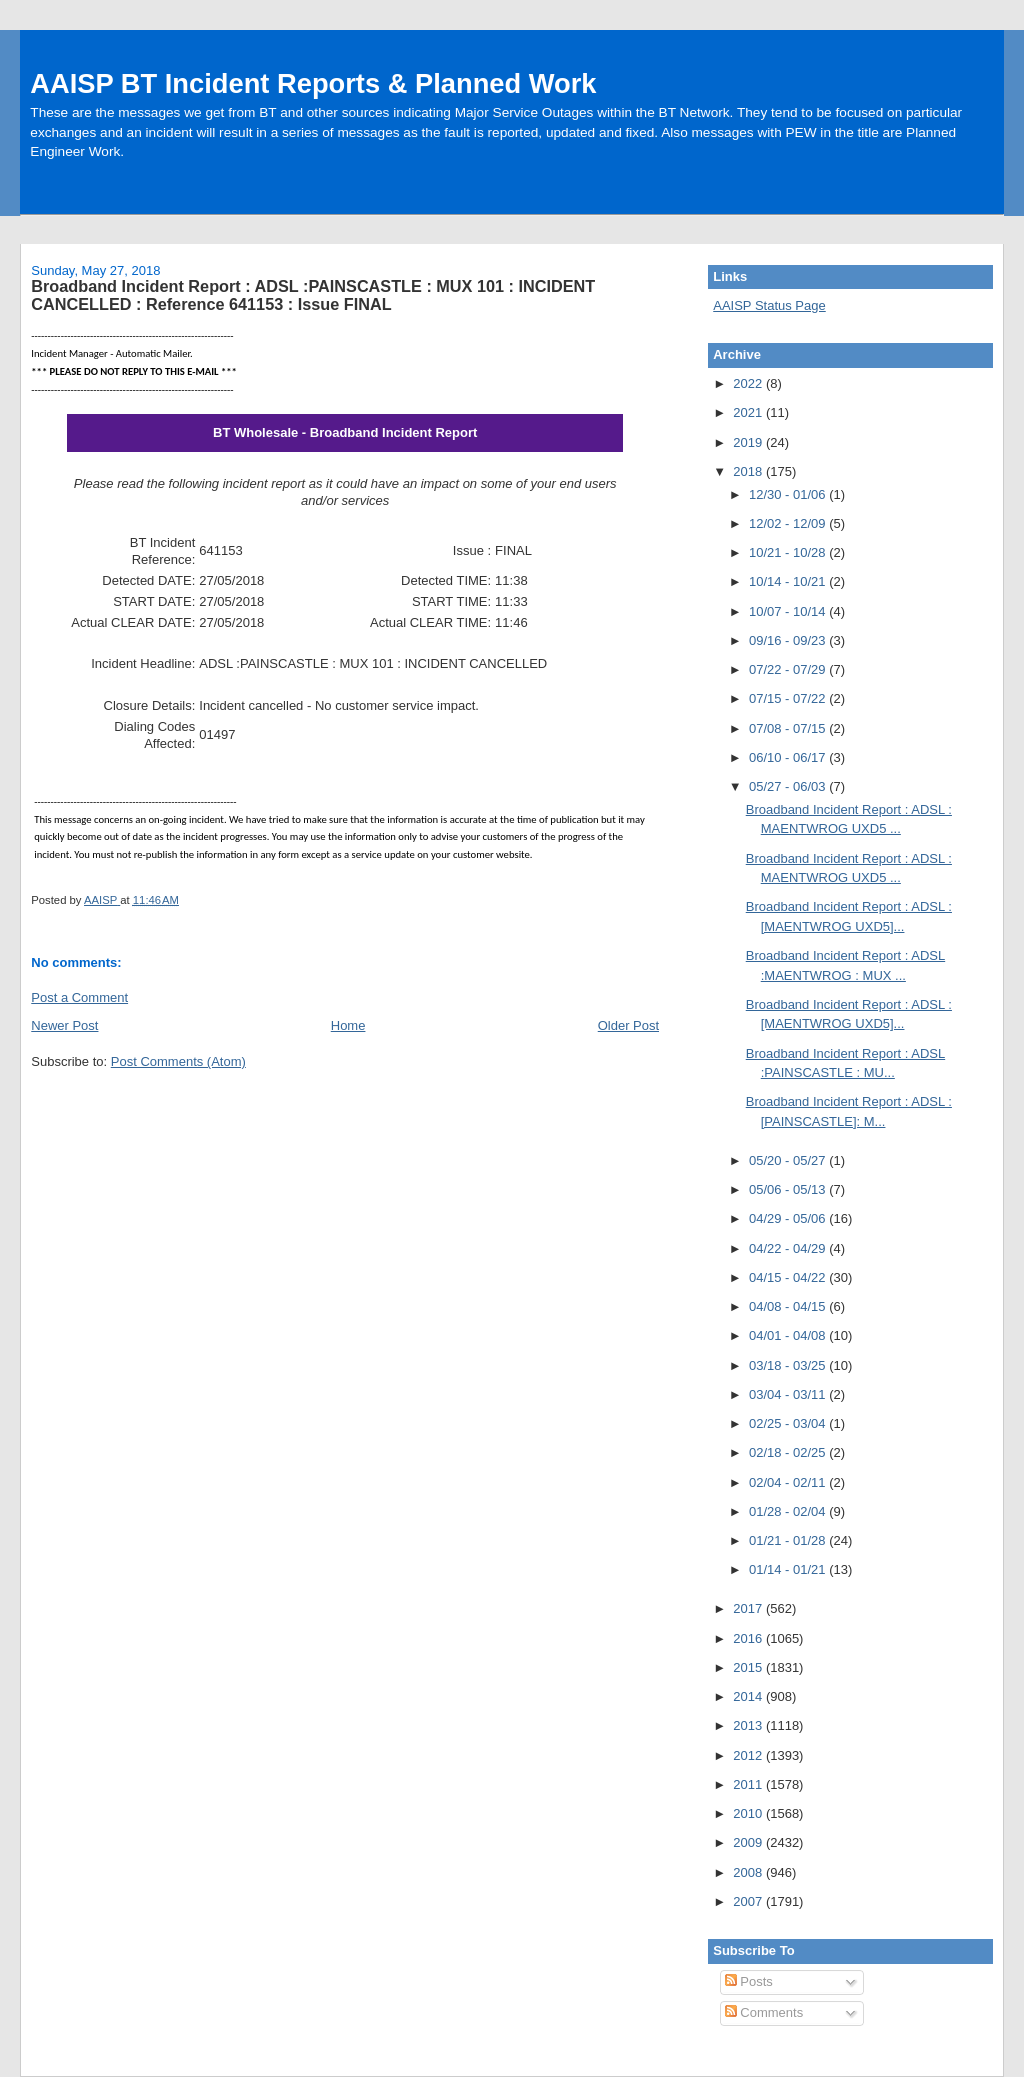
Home (348, 1025)
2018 (749, 471)
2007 (749, 1901)
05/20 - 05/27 (789, 1160)
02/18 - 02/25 (789, 1452)
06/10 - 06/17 (789, 757)
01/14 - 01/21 (789, 1569)
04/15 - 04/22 (789, 1277)
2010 (749, 1813)
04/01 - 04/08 (789, 1335)
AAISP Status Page (769, 305)
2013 (749, 1725)
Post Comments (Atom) (178, 1061)
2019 (749, 442)
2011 (749, 1784)
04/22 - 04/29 (789, 1248)
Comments (764, 2012)
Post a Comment (79, 997)
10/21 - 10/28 (789, 552)
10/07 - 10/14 (789, 611)
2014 (749, 1696)
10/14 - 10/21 (789, 581)
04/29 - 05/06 (789, 1218)
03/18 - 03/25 (789, 1365)
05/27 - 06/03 (789, 786)
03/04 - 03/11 (789, 1394)
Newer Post (64, 1025)
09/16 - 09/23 (789, 640)
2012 (749, 1755)
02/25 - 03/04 (789, 1423)
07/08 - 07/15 (789, 728)
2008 (749, 1872)
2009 (749, 1842)
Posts (749, 1981)
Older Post (628, 1025)
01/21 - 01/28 (789, 1540)
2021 (749, 412)
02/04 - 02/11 (789, 1482)
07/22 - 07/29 (789, 669)
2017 (749, 1608)
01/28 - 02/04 (789, 1511)
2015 (749, 1667)
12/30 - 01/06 (789, 494)
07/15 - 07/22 (789, 698)
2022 (749, 383)
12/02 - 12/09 (789, 523)
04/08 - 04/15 (789, 1306)
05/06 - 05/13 (789, 1189)
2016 (749, 1638)
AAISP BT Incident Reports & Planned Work (313, 83)
